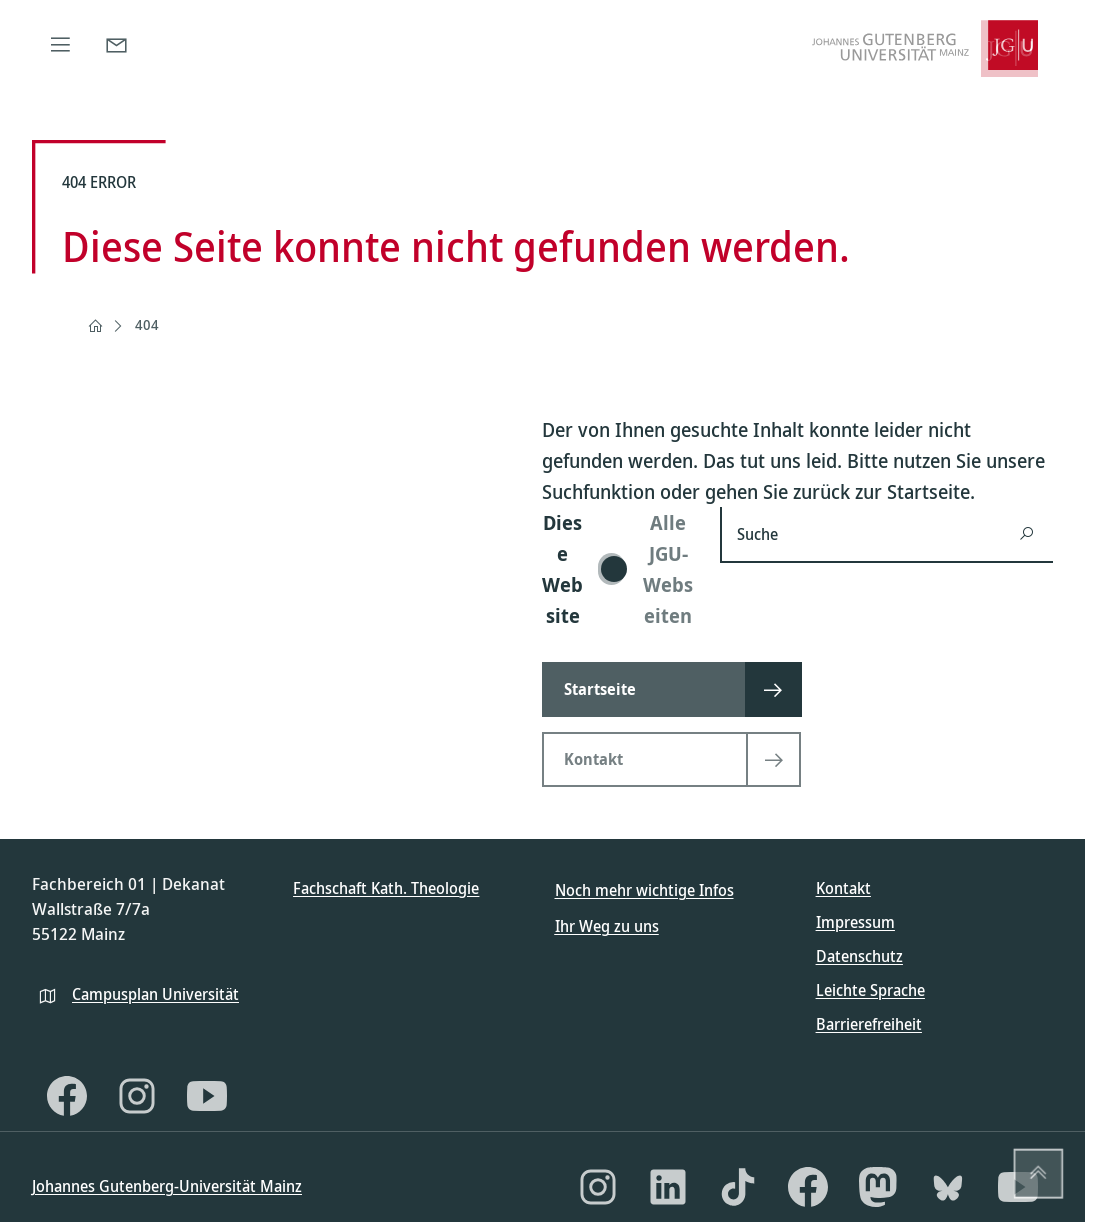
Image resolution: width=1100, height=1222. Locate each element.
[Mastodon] (878, 1187)
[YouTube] (207, 1096)
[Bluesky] (948, 1187)
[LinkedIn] (668, 1187)
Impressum (855, 922)
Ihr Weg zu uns (607, 926)
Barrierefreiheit (869, 1024)
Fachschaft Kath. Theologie (386, 888)
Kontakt (843, 888)
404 (147, 324)
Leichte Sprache (870, 990)
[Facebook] (67, 1096)
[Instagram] (137, 1096)
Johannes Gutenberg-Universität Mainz (167, 1186)
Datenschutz (859, 956)
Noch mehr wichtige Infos (644, 890)
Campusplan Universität (155, 994)
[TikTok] (738, 1187)
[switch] (619, 569)
